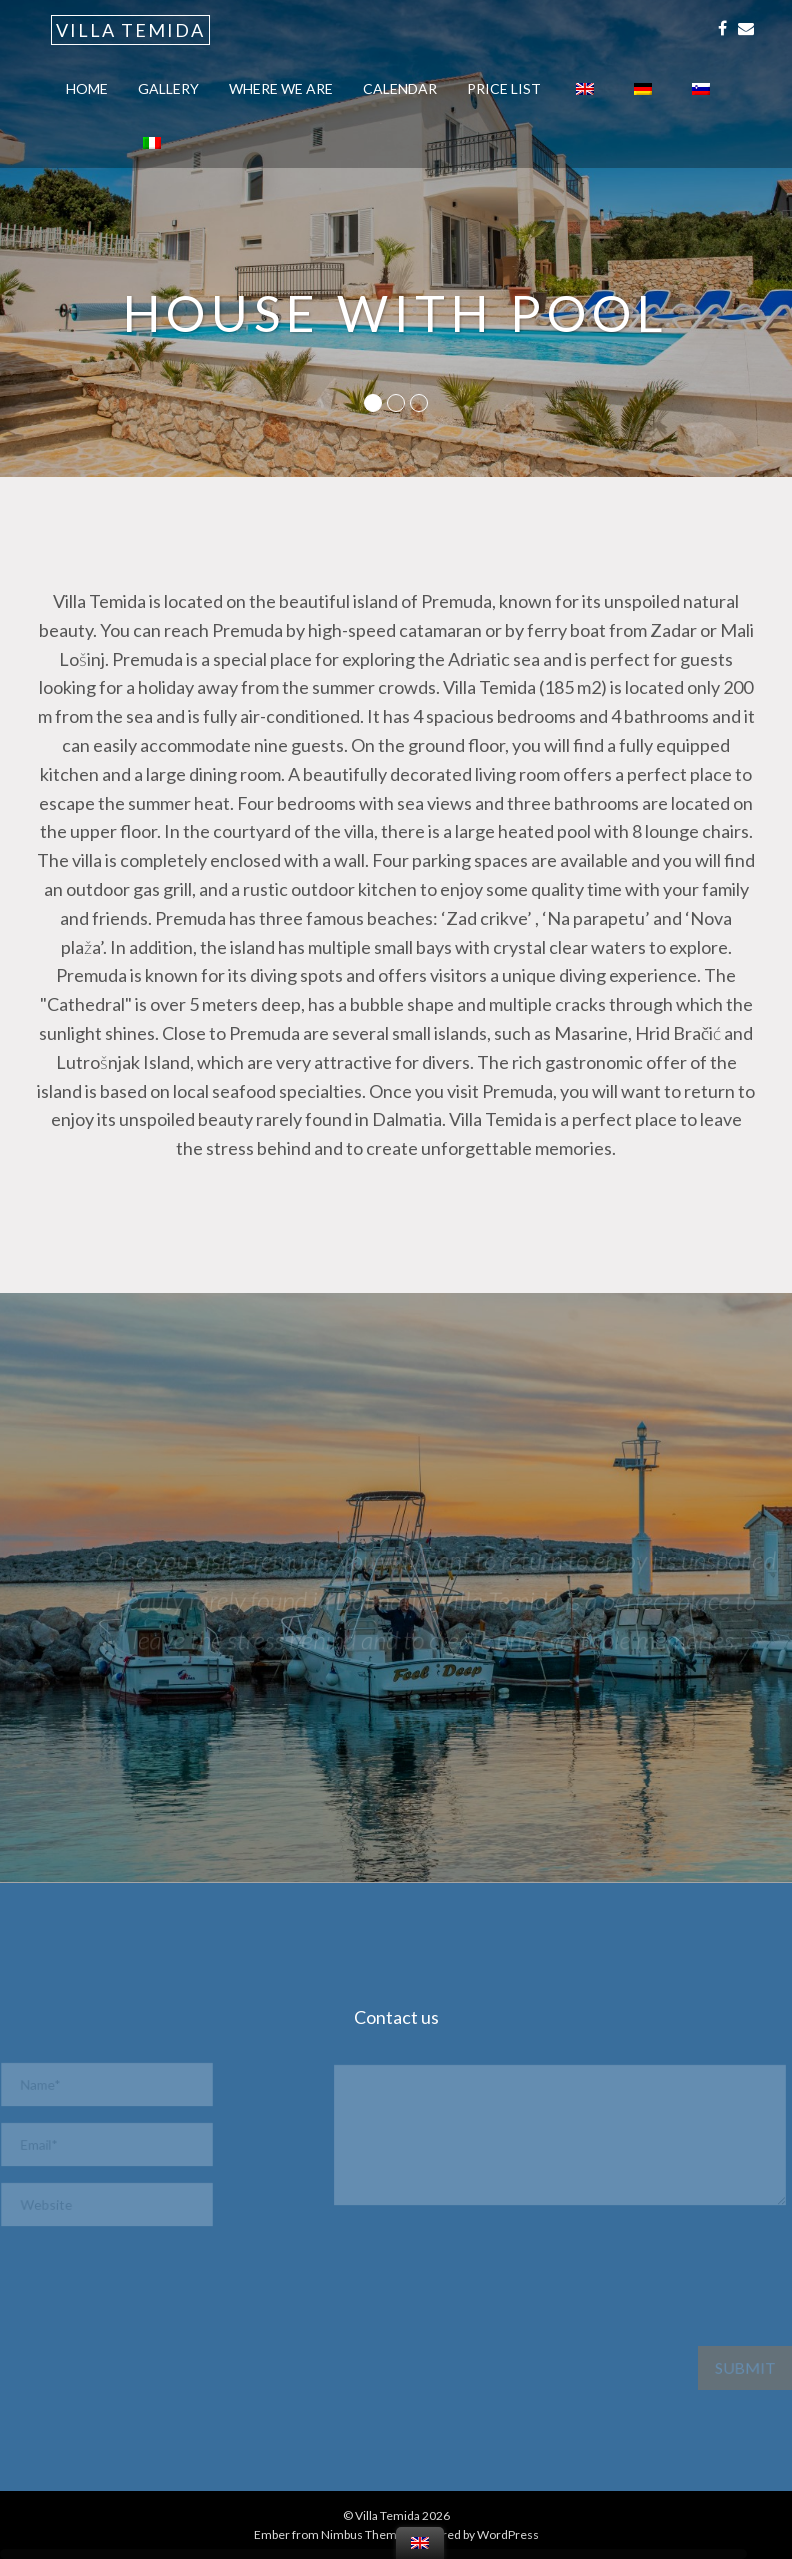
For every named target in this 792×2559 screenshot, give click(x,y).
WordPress (508, 2534)
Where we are (281, 88)
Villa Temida (130, 30)
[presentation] (188, 2306)
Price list (504, 88)
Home (87, 88)
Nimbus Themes (365, 2534)
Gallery (168, 88)
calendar (400, 88)
